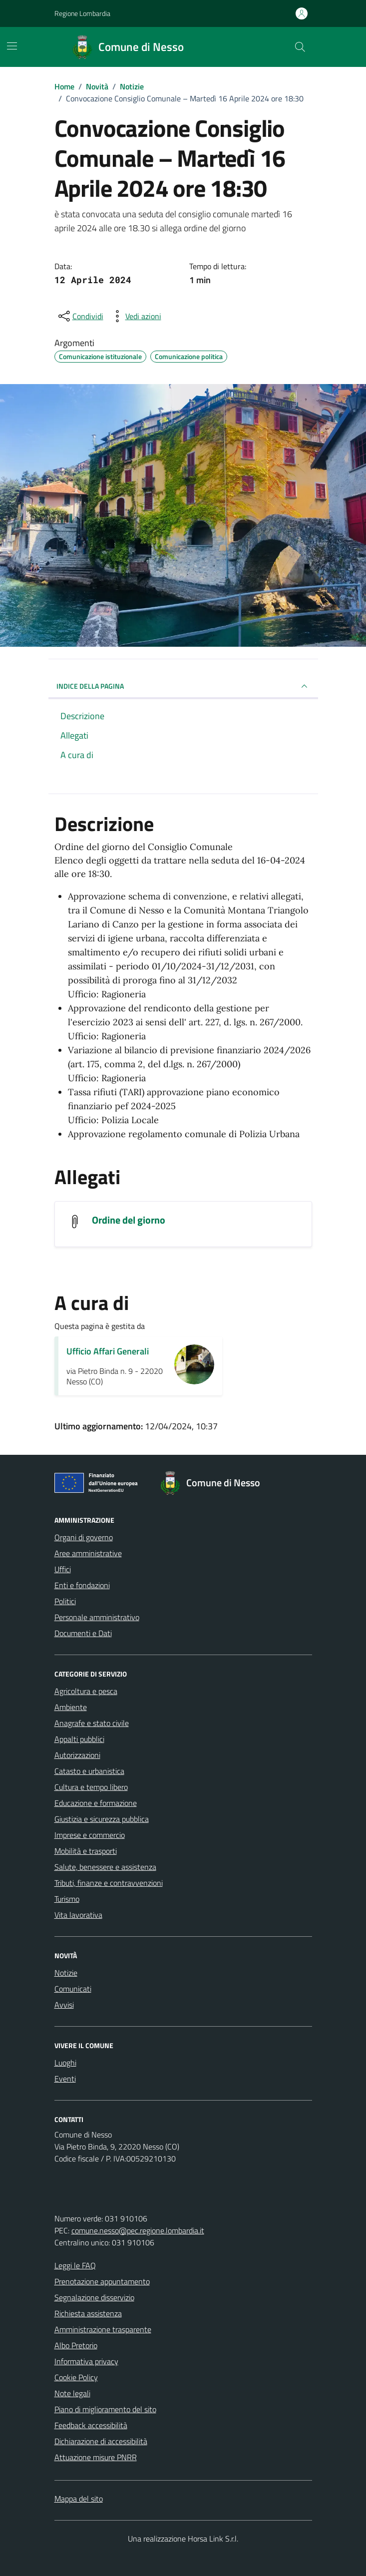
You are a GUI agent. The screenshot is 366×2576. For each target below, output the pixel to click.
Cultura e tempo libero (91, 1787)
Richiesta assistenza (88, 2313)
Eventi (65, 2079)
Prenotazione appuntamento (102, 2281)
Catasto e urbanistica (89, 1771)
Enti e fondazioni (82, 1585)
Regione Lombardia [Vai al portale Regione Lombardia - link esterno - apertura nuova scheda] (82, 13)
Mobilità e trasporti (85, 1851)
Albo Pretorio (75, 2345)
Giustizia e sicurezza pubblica (101, 1819)
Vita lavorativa (78, 1915)
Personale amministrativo (96, 1617)
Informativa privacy (86, 2361)
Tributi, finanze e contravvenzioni (108, 1883)
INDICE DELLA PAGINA (183, 686)
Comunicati (72, 1989)
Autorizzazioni (77, 1755)
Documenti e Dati (83, 1633)
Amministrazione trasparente (102, 2329)
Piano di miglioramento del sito (105, 2409)
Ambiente (70, 1707)
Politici (65, 1601)
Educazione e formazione (95, 1803)
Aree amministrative (88, 1553)
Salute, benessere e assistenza (105, 1867)
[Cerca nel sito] (300, 47)
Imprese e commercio (89, 1835)
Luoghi (65, 2063)
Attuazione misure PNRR (95, 2457)
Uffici (62, 1569)
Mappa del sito (78, 2499)
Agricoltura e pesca (85, 1691)
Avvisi (64, 2005)
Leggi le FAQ (75, 2265)
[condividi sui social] (79, 316)
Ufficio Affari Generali (107, 1351)
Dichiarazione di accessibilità (100, 2441)
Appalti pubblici (79, 1739)
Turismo (66, 1899)
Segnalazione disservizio (94, 2297)
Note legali (72, 2393)
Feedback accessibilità (90, 2425)
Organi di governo (83, 1537)
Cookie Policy (76, 2377)
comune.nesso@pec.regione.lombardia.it (137, 2230)
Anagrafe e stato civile (91, 1723)
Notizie (65, 1973)
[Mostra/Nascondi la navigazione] (12, 46)
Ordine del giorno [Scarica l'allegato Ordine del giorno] (128, 1220)
